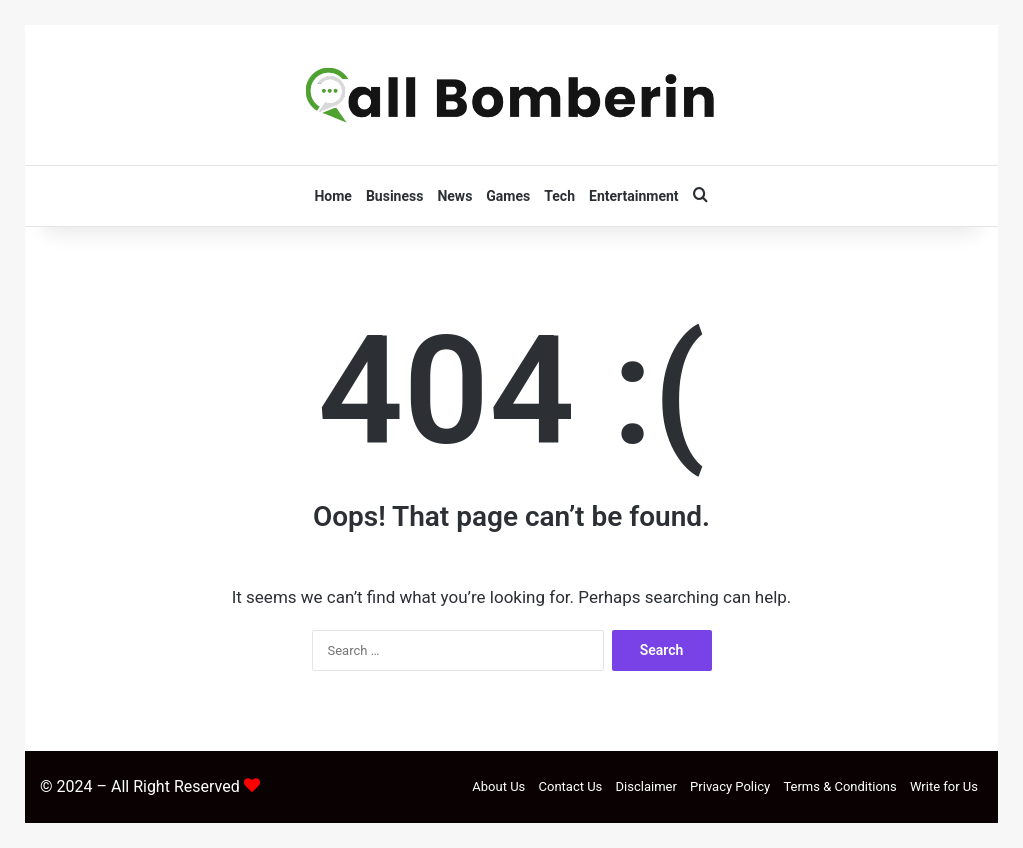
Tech (559, 196)
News (454, 196)
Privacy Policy (730, 786)
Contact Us (571, 786)
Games (508, 196)
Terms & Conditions (839, 786)
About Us (498, 786)
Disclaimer (646, 786)
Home (332, 196)
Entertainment (634, 196)
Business (394, 196)
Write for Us (944, 786)
